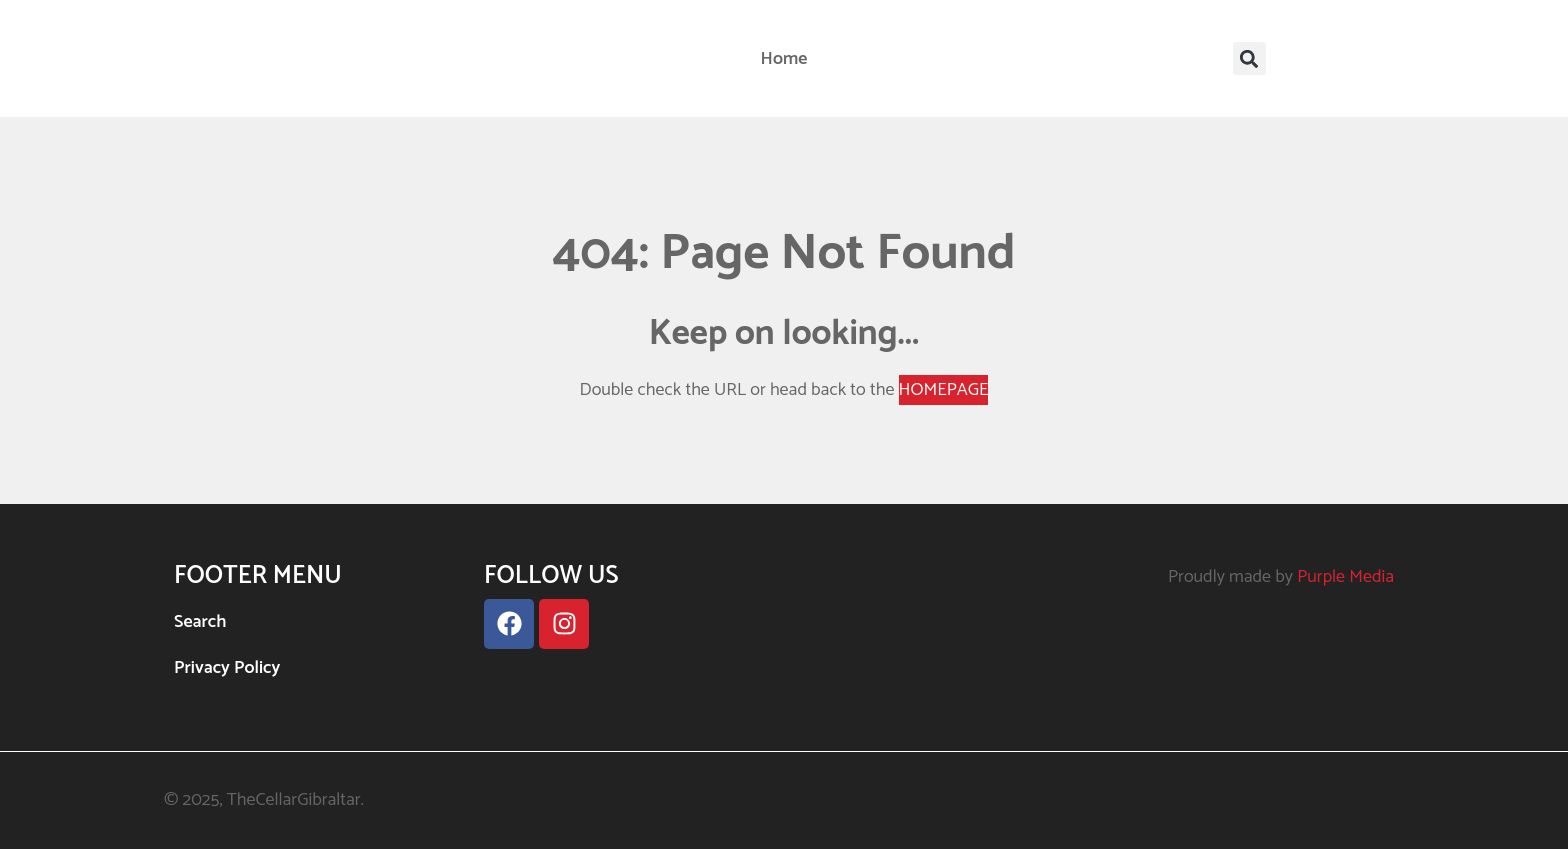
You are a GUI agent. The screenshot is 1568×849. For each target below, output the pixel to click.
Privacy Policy (227, 668)
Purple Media (1345, 577)
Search (200, 622)
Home (784, 59)
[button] (1249, 58)
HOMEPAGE (944, 390)
